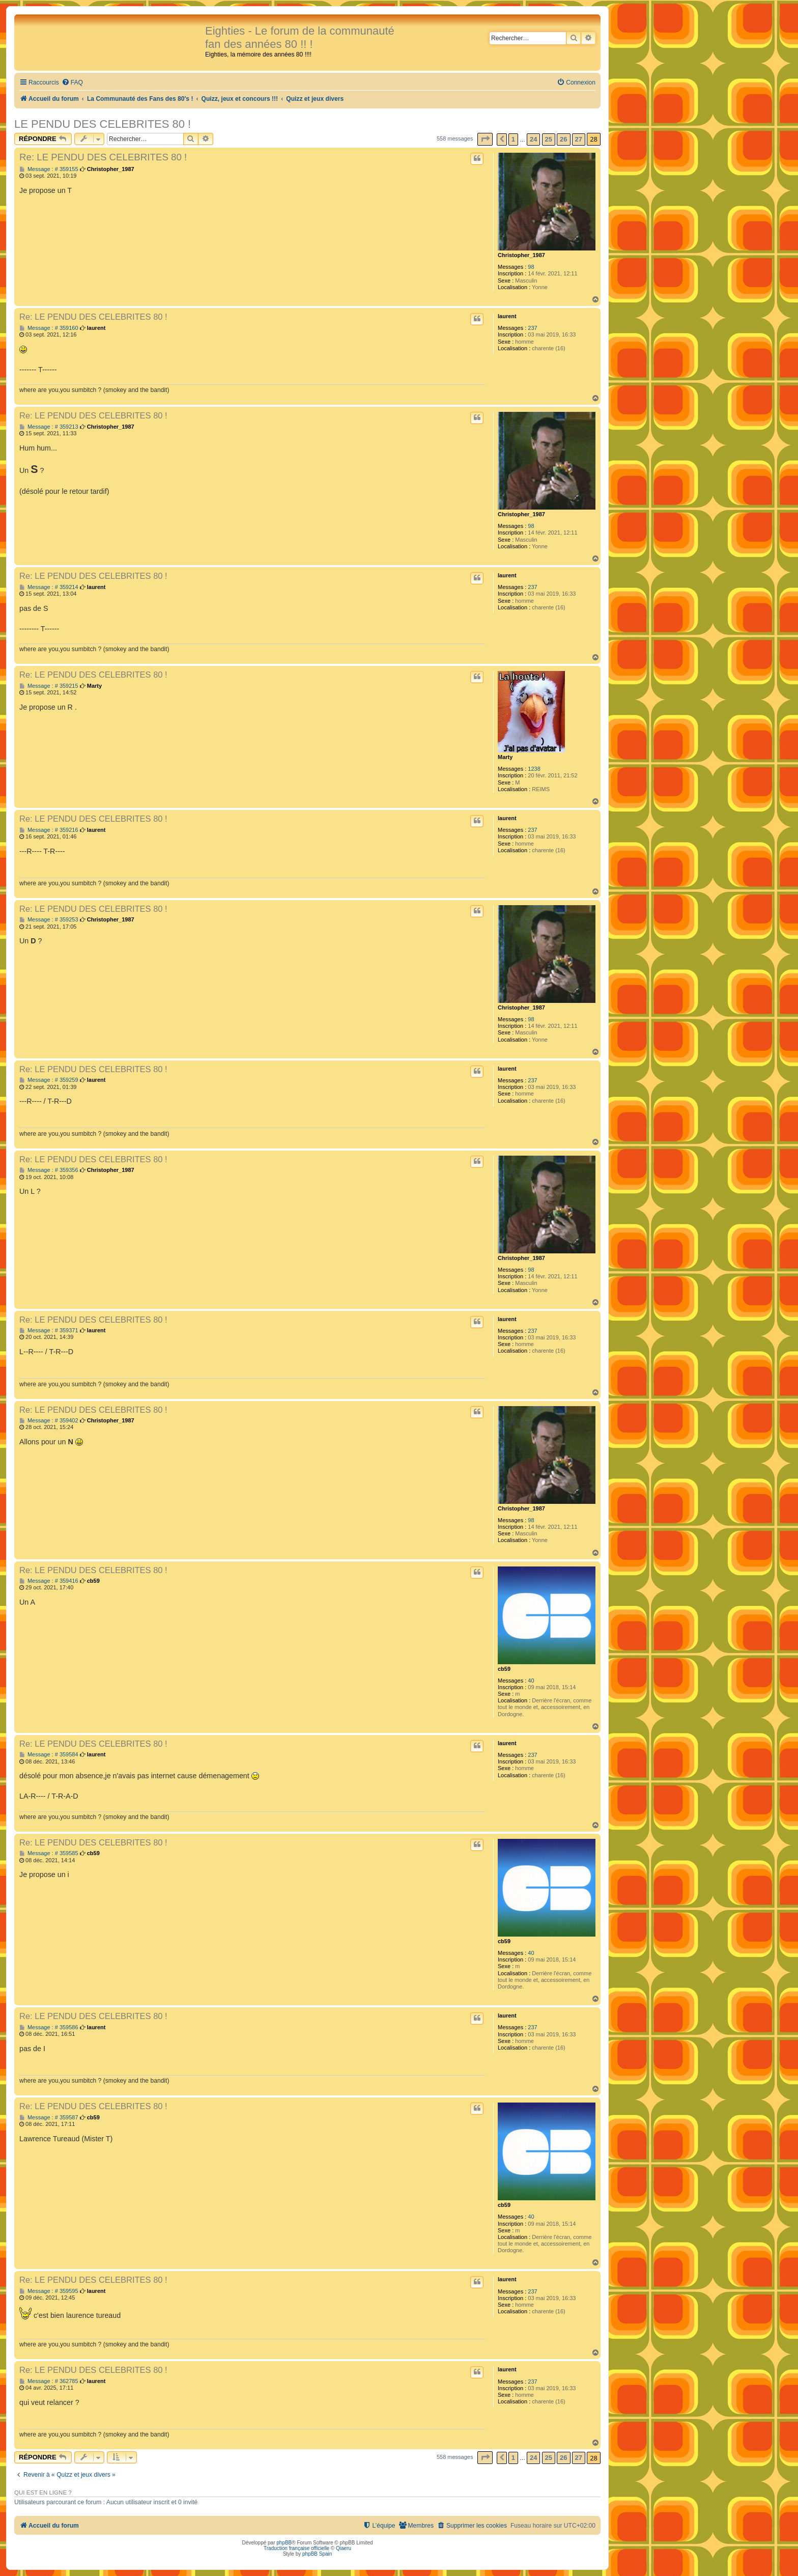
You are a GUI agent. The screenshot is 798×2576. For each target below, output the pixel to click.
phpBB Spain (317, 2554)
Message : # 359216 (48, 830)
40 (531, 1680)
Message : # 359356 (48, 1170)
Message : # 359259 (48, 1080)
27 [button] (578, 139)
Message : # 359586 (48, 2027)
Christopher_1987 (521, 255)
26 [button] (563, 139)
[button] (485, 139)
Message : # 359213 (48, 427)
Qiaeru (343, 2548)
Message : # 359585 (48, 1853)
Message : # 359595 (48, 2291)
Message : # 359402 (48, 1420)
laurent (507, 316)
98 (531, 267)
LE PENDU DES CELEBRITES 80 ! (102, 124)
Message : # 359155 (48, 169)
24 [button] (533, 139)
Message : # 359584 (48, 1754)
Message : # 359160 (48, 328)
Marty (505, 757)
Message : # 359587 (48, 2117)
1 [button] (513, 139)
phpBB (284, 2542)
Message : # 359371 (48, 1330)
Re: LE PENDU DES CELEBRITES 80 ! (103, 157)
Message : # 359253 (48, 919)
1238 (534, 769)
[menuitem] (72, 83)
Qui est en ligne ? (43, 2492)
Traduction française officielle (296, 2548)
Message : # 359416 (48, 1581)
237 (532, 328)
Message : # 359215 (48, 686)
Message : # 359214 (48, 587)
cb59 (504, 1669)
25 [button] (548, 139)
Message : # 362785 (48, 2381)
